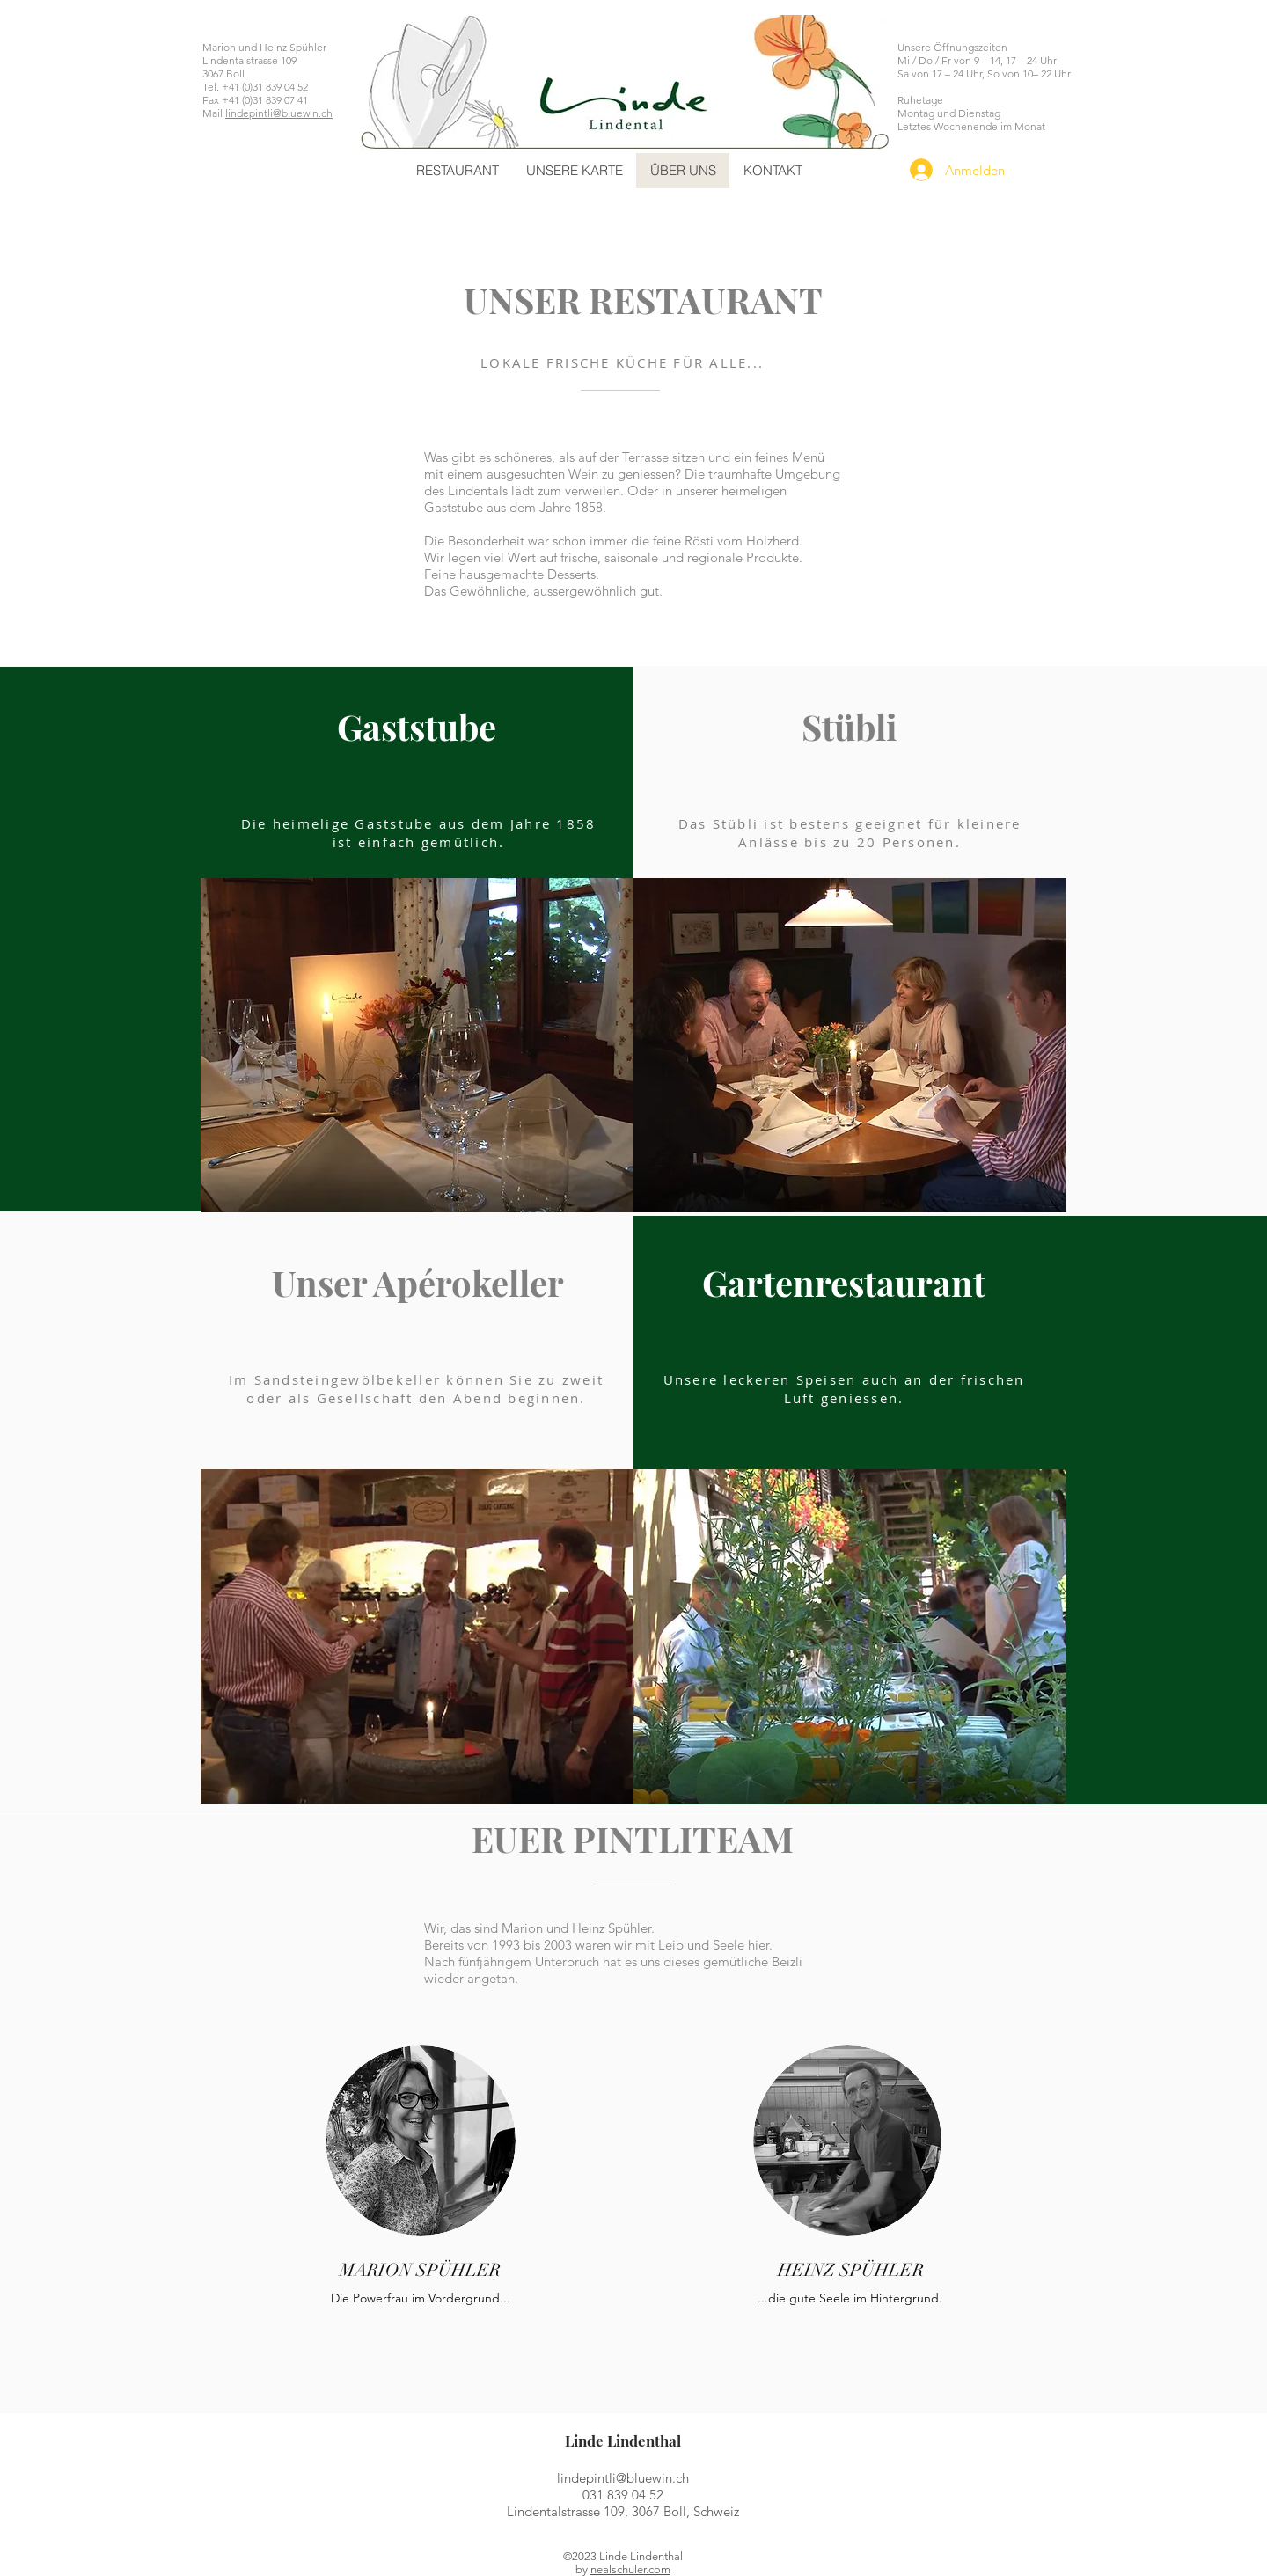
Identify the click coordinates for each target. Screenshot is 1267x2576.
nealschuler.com (630, 2569)
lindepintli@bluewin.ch (279, 113)
